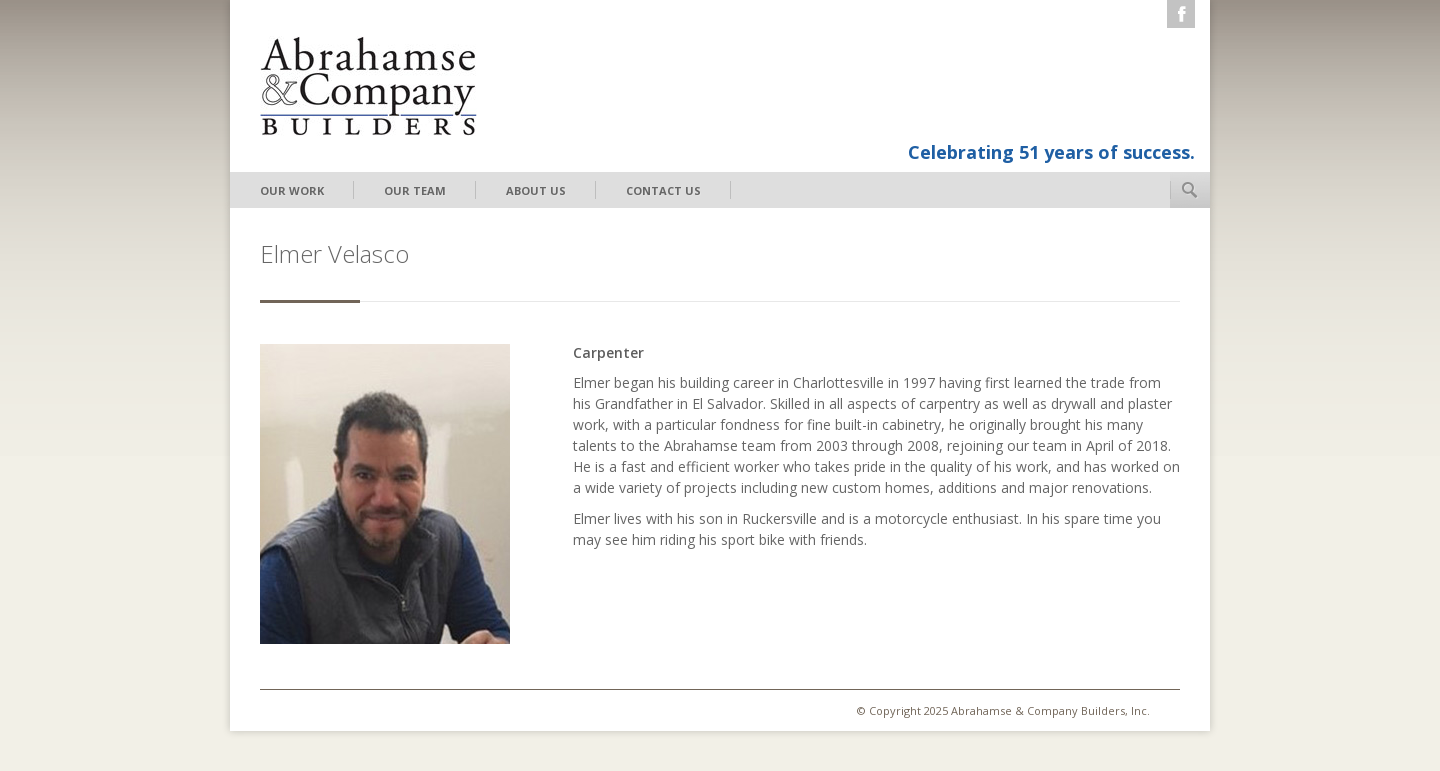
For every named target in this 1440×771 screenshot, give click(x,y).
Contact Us (663, 190)
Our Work (292, 190)
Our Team (415, 190)
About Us (536, 190)
